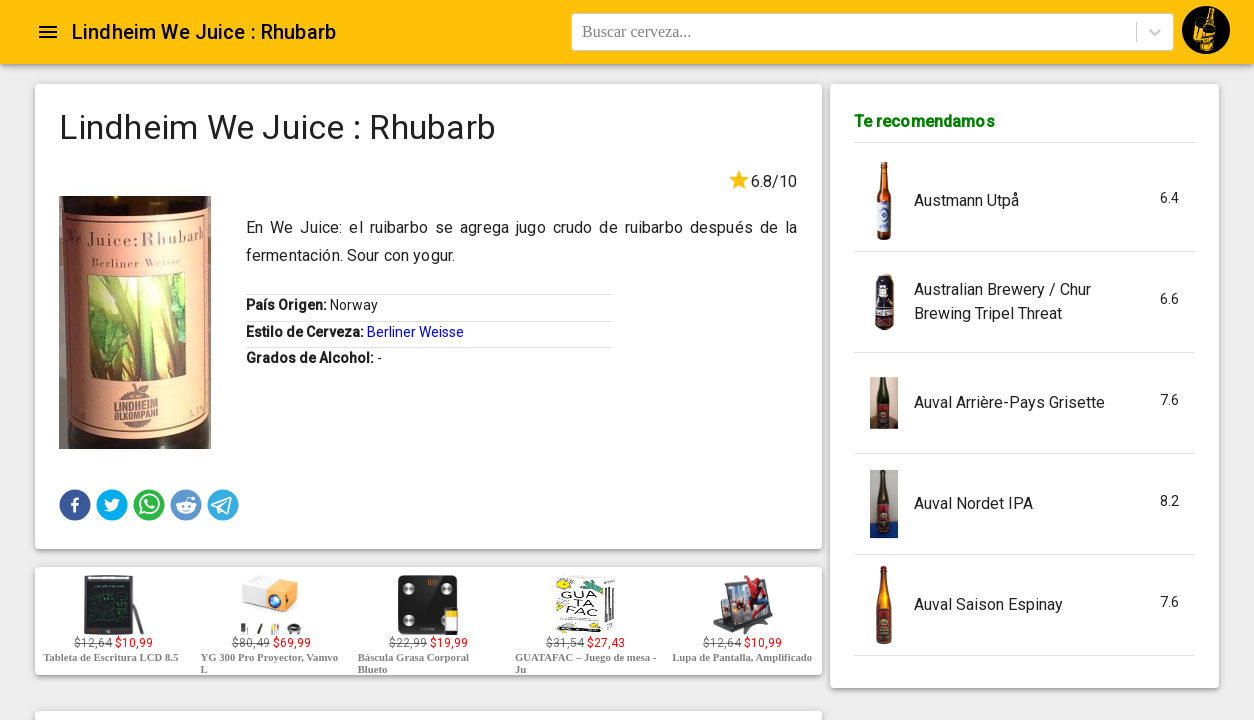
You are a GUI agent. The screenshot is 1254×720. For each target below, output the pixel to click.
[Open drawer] (48, 32)
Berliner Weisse (415, 332)
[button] (75, 505)
